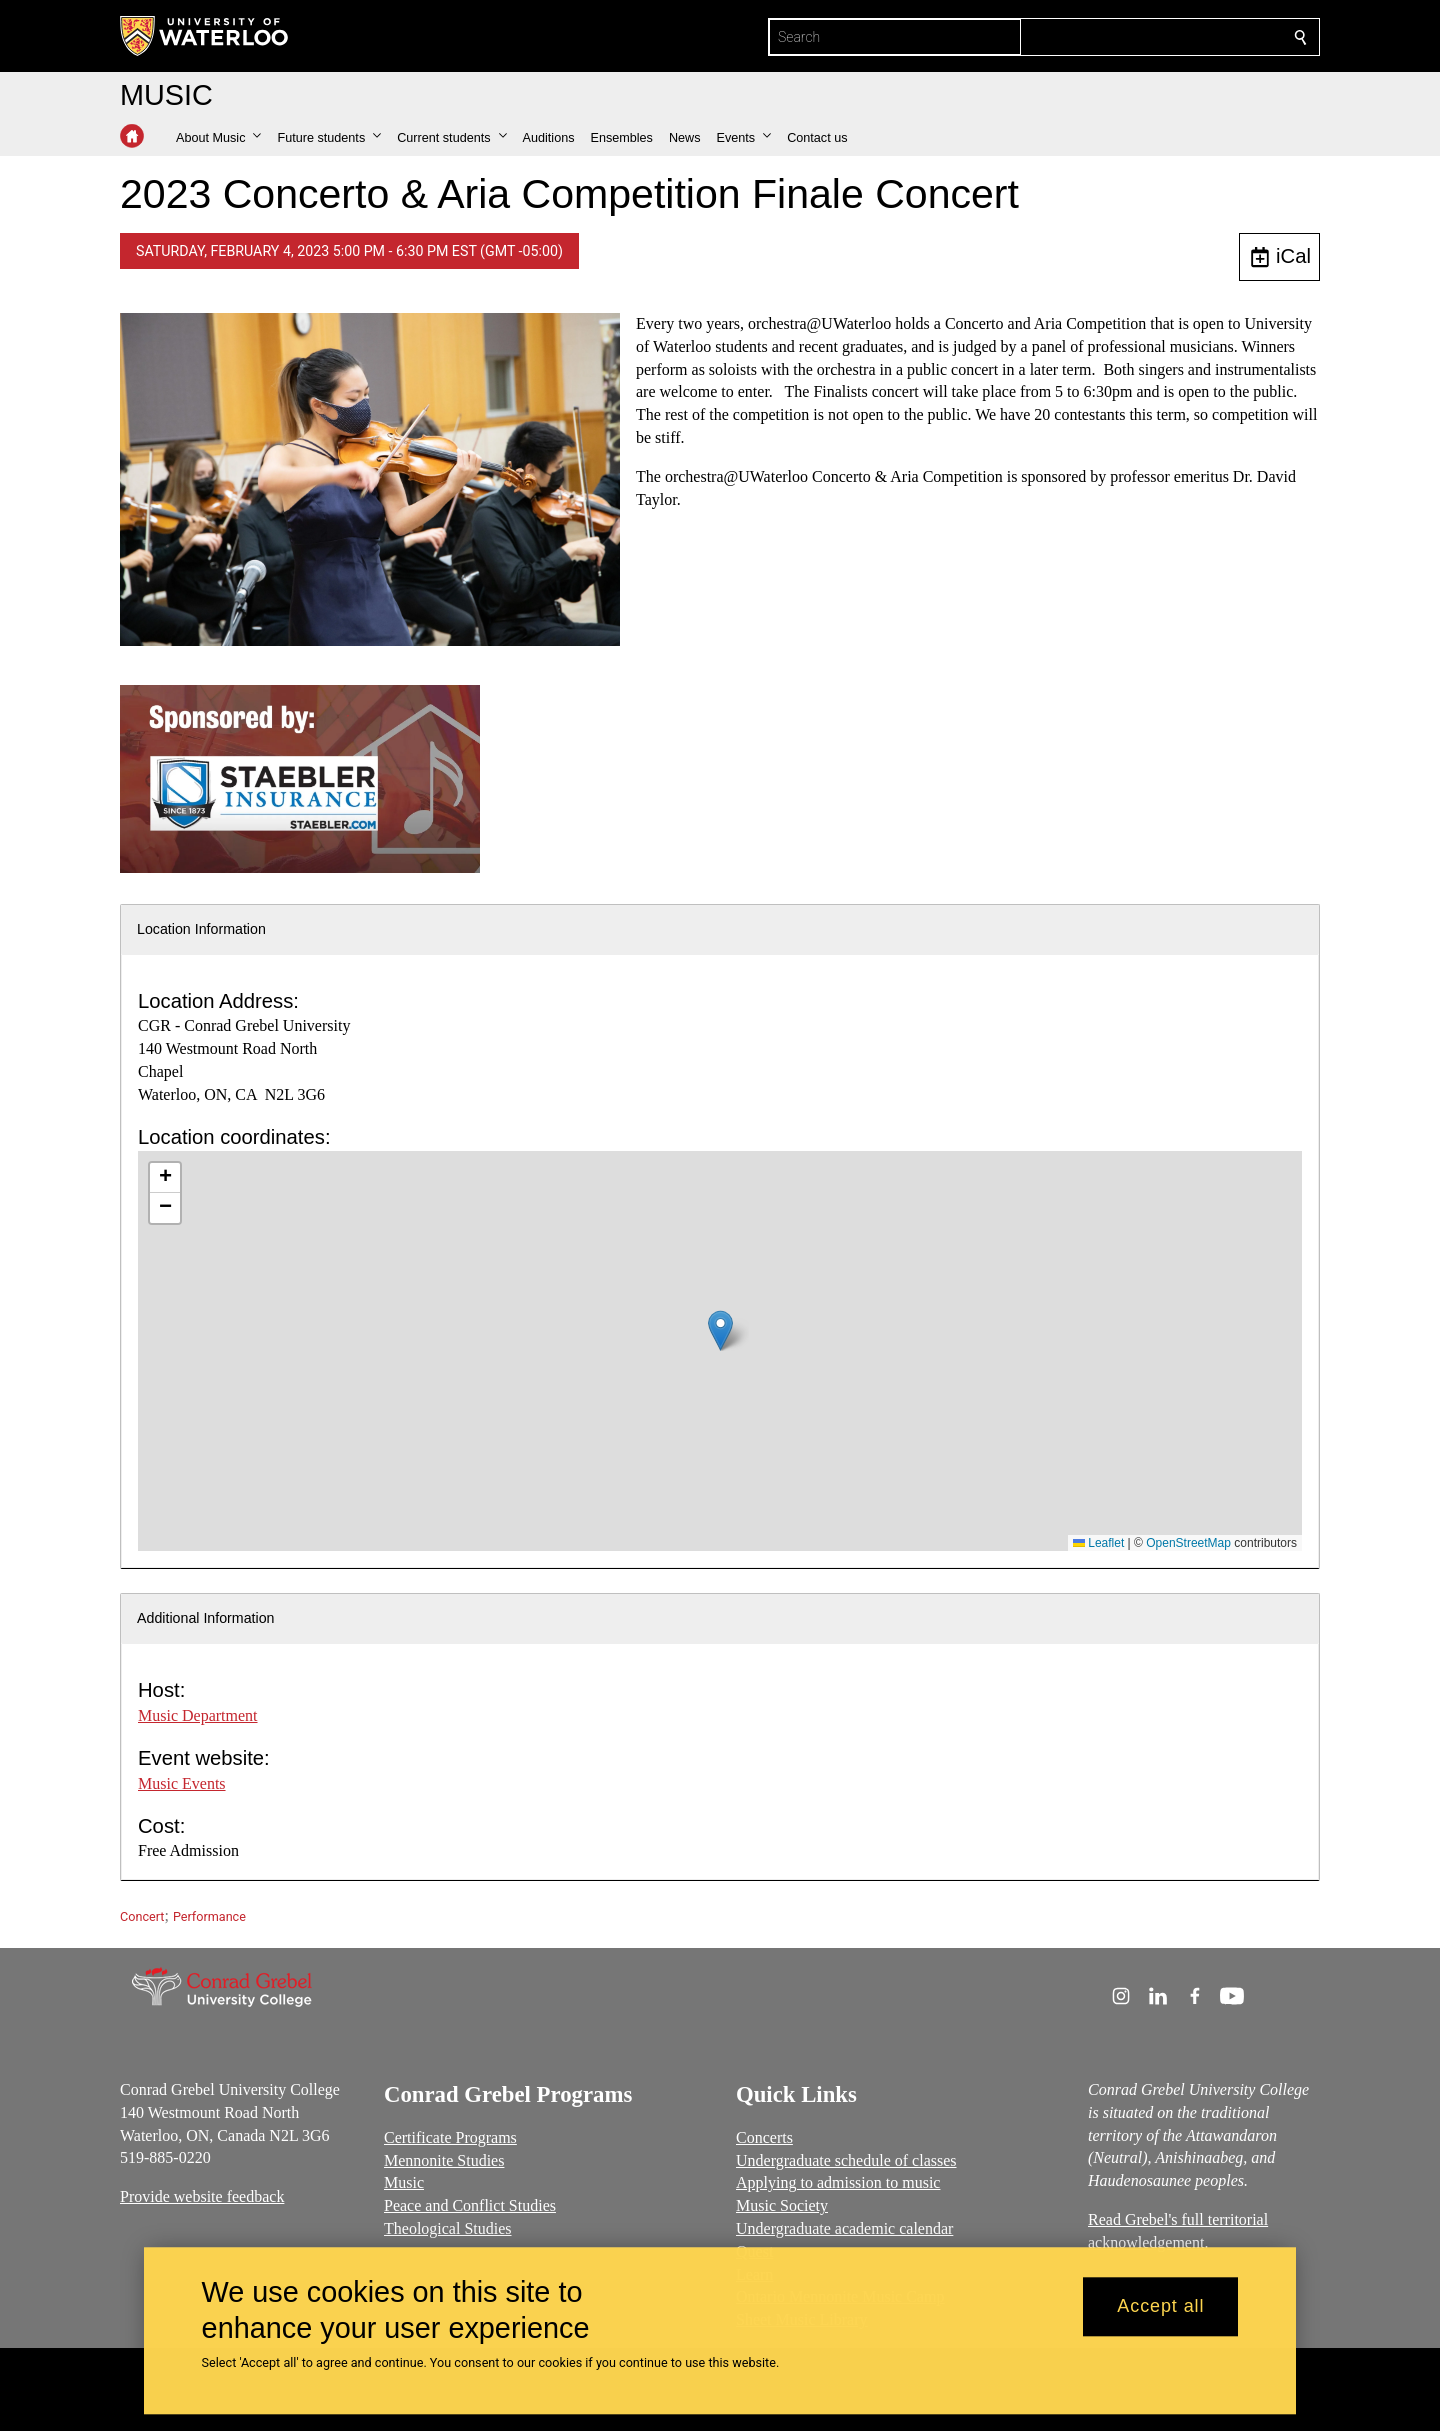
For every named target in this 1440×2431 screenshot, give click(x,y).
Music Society (782, 2205)
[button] (218, 138)
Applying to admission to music (838, 2182)
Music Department (198, 1715)
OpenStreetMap (1188, 1543)
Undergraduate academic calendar (844, 2228)
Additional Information (206, 1618)
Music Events (182, 1783)
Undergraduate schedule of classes (846, 2159)
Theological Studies (448, 2228)
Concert (142, 1916)
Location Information (201, 929)
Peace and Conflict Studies (470, 2205)
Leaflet (1098, 1543)
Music (404, 2182)
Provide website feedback (202, 2196)
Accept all (1160, 2307)
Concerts (764, 2137)
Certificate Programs (450, 2137)
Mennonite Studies (444, 2159)
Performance (209, 1916)
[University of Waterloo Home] (205, 36)
